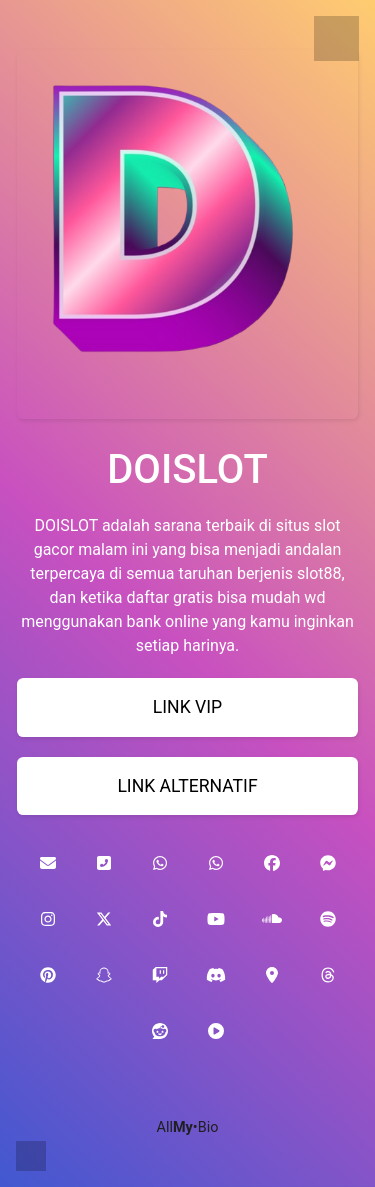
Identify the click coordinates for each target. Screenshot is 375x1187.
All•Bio (188, 1127)
